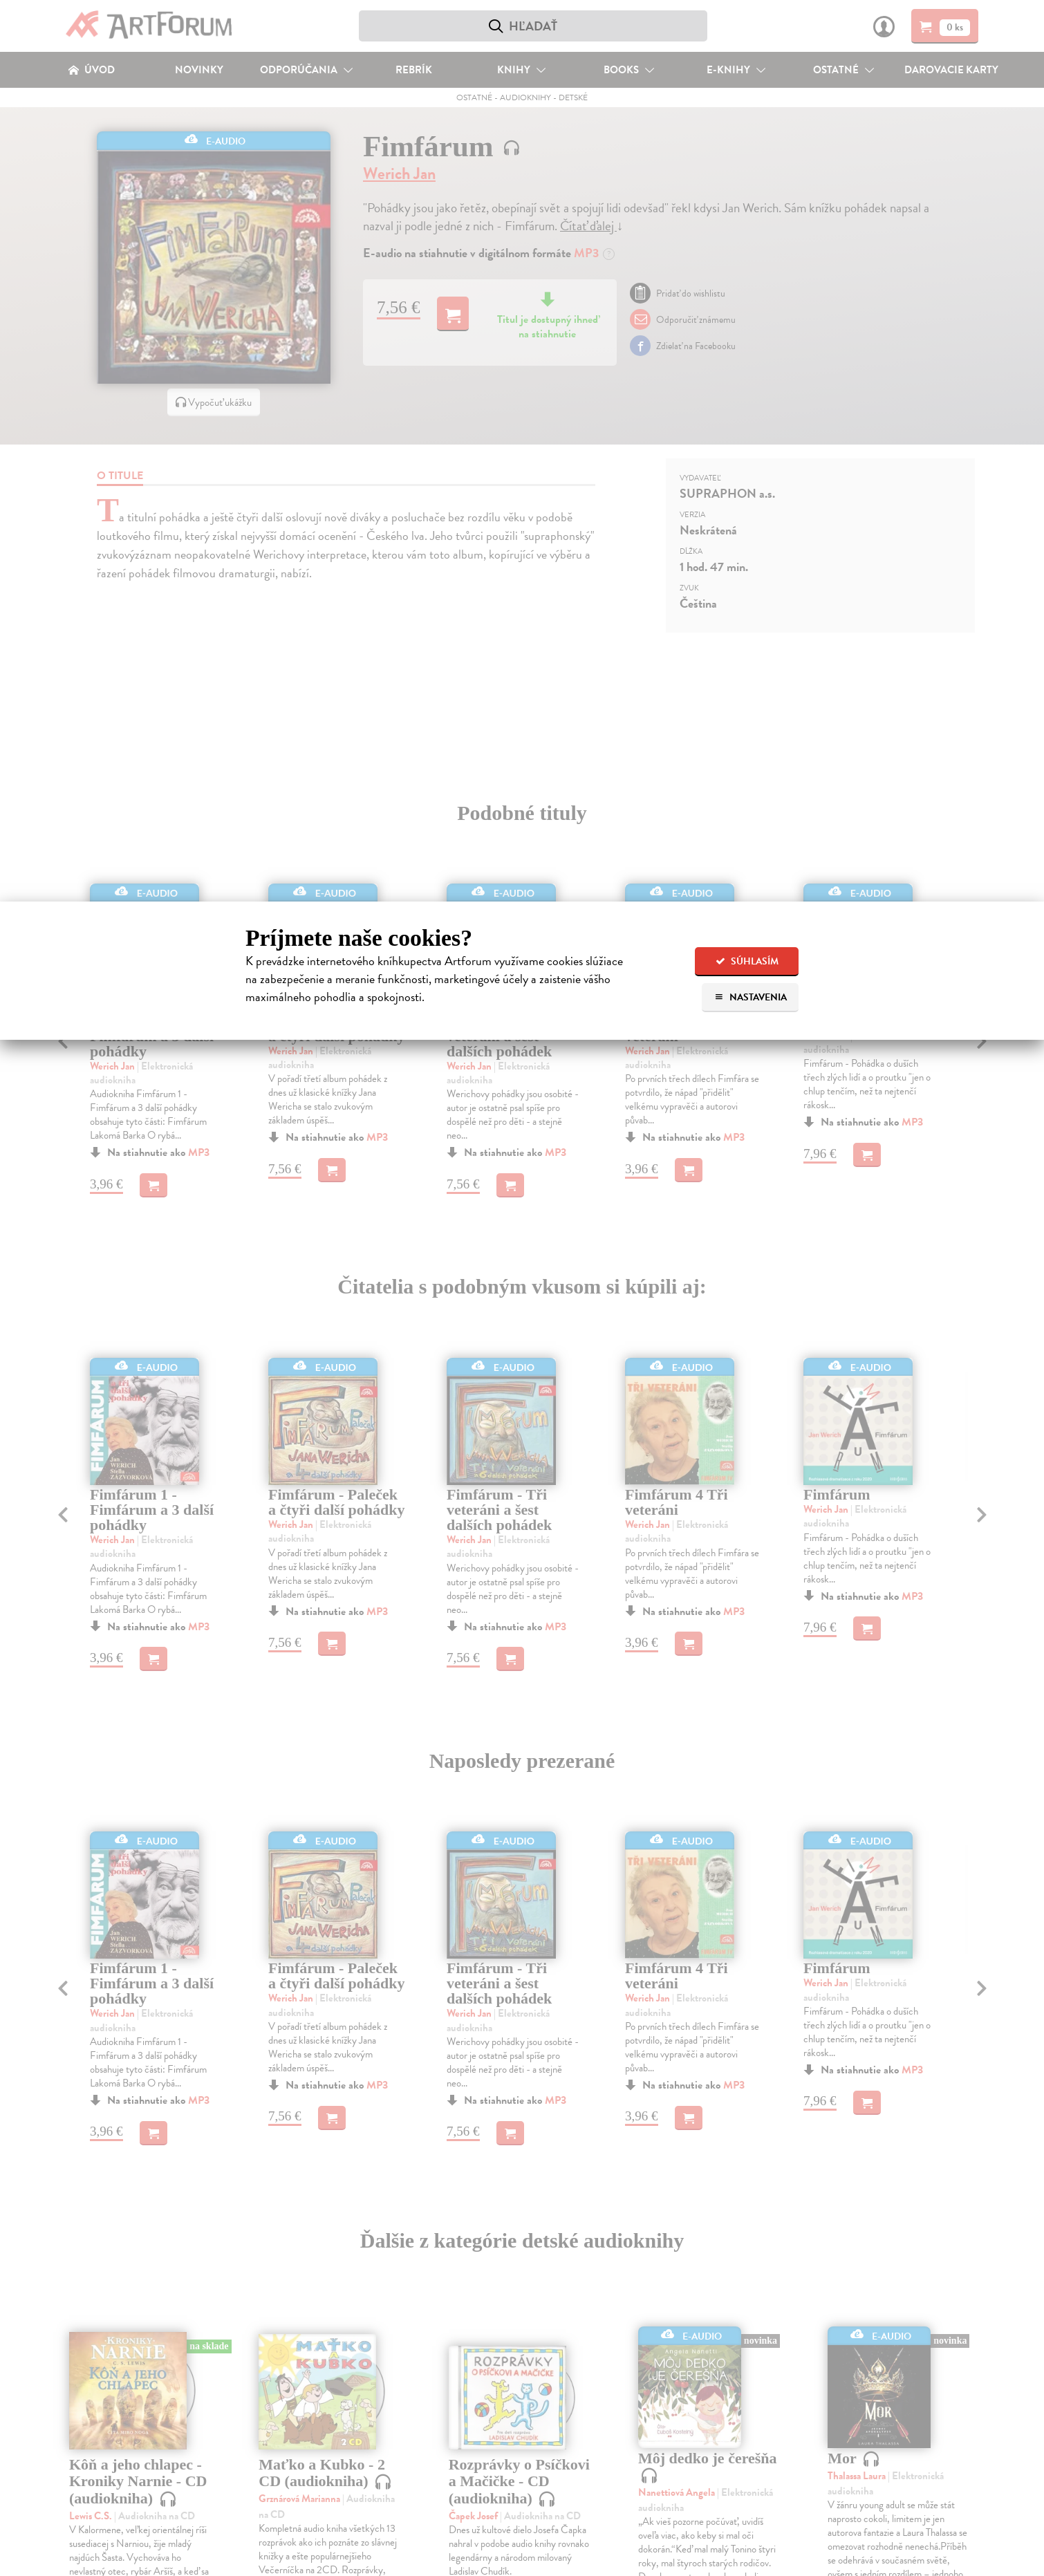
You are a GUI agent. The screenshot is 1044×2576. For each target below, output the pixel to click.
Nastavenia (750, 997)
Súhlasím (747, 961)
